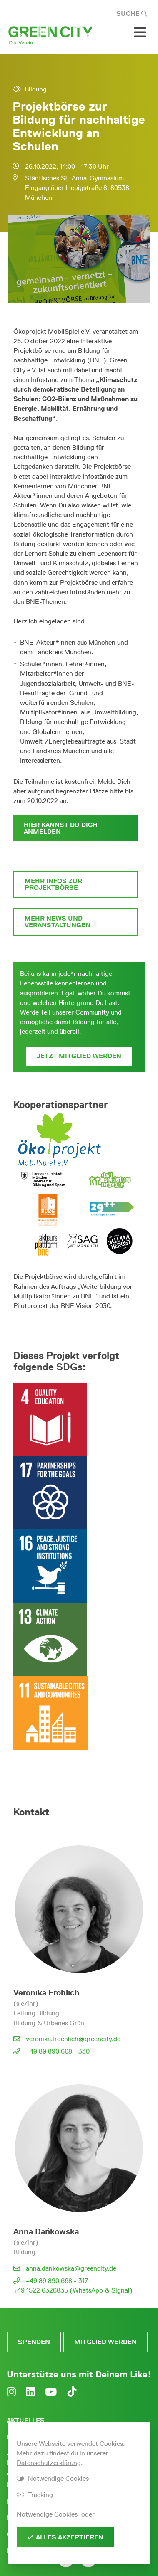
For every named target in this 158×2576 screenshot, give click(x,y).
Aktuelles (26, 2420)
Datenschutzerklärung (49, 2463)
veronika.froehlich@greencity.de (73, 2039)
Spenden (34, 2342)
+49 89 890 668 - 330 (58, 2051)
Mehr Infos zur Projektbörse (53, 884)
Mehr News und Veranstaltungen (57, 921)
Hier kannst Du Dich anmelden (61, 828)
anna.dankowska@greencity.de (71, 2268)
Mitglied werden (105, 2342)
